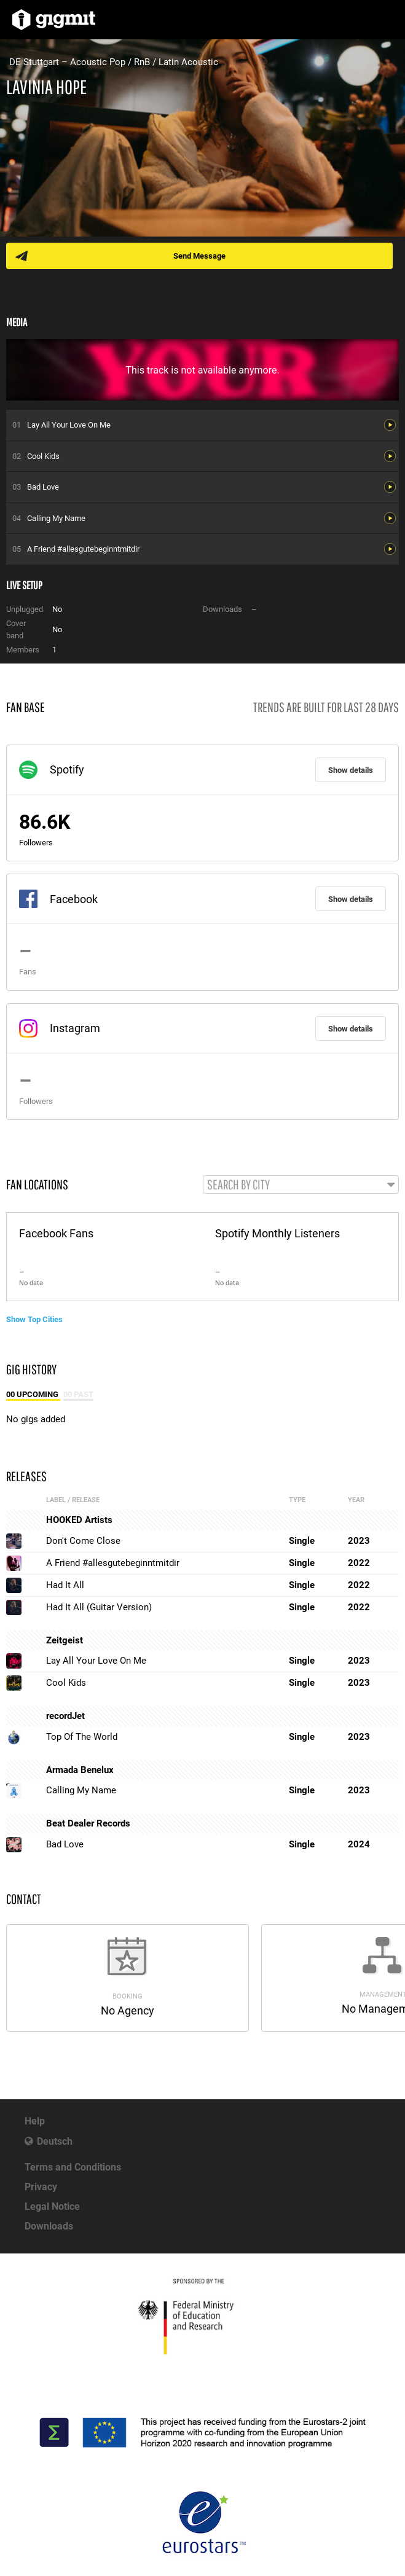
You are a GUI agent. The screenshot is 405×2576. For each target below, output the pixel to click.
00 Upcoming (33, 1394)
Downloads (49, 2226)
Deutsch (55, 2141)
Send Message (199, 255)
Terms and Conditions (73, 2167)
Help (35, 2121)
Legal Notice (52, 2206)
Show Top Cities (34, 1319)
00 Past (78, 1394)
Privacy (41, 2187)
